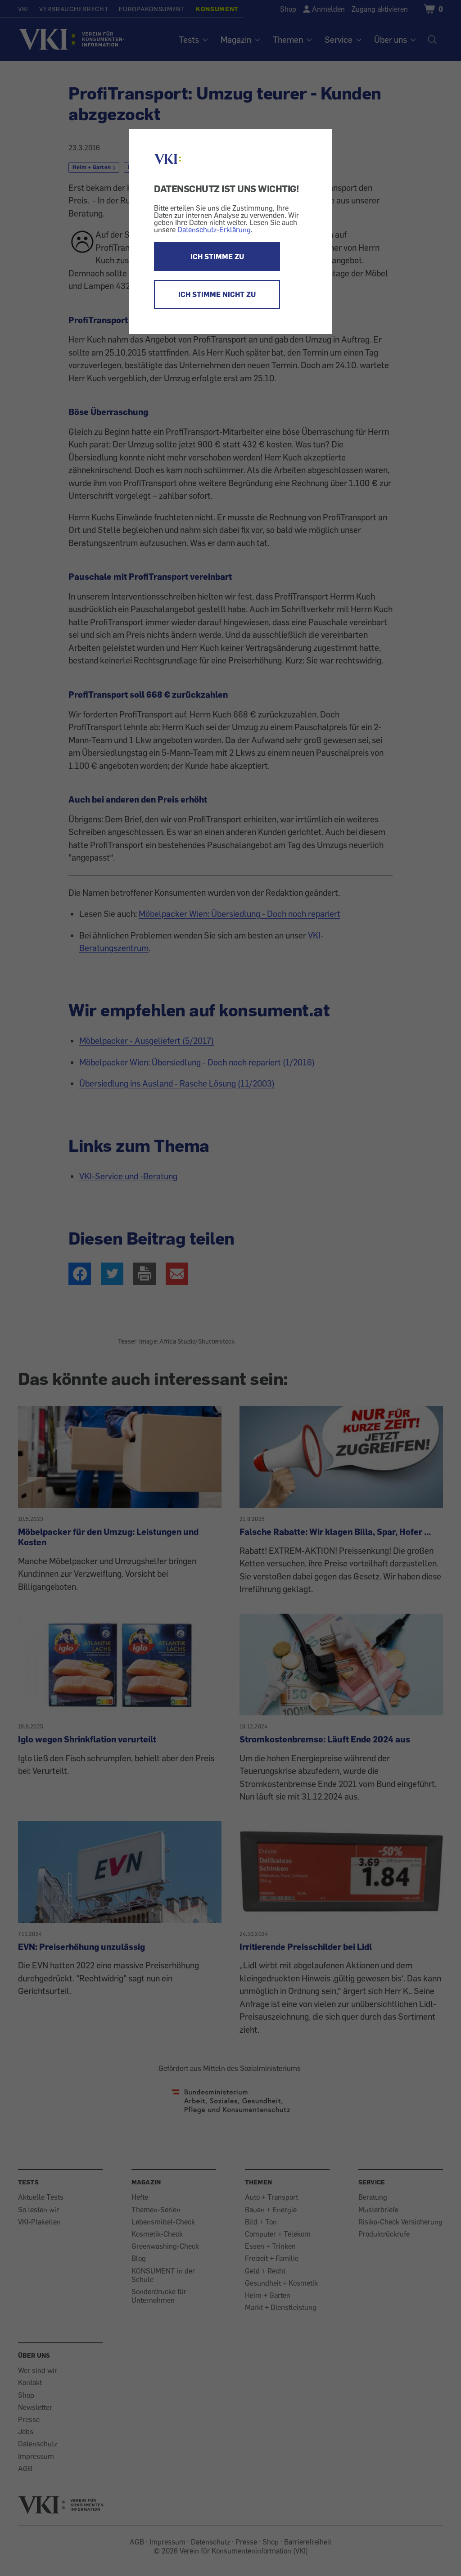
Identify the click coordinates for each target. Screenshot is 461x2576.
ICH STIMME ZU (217, 256)
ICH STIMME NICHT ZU (217, 294)
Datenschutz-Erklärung (214, 229)
